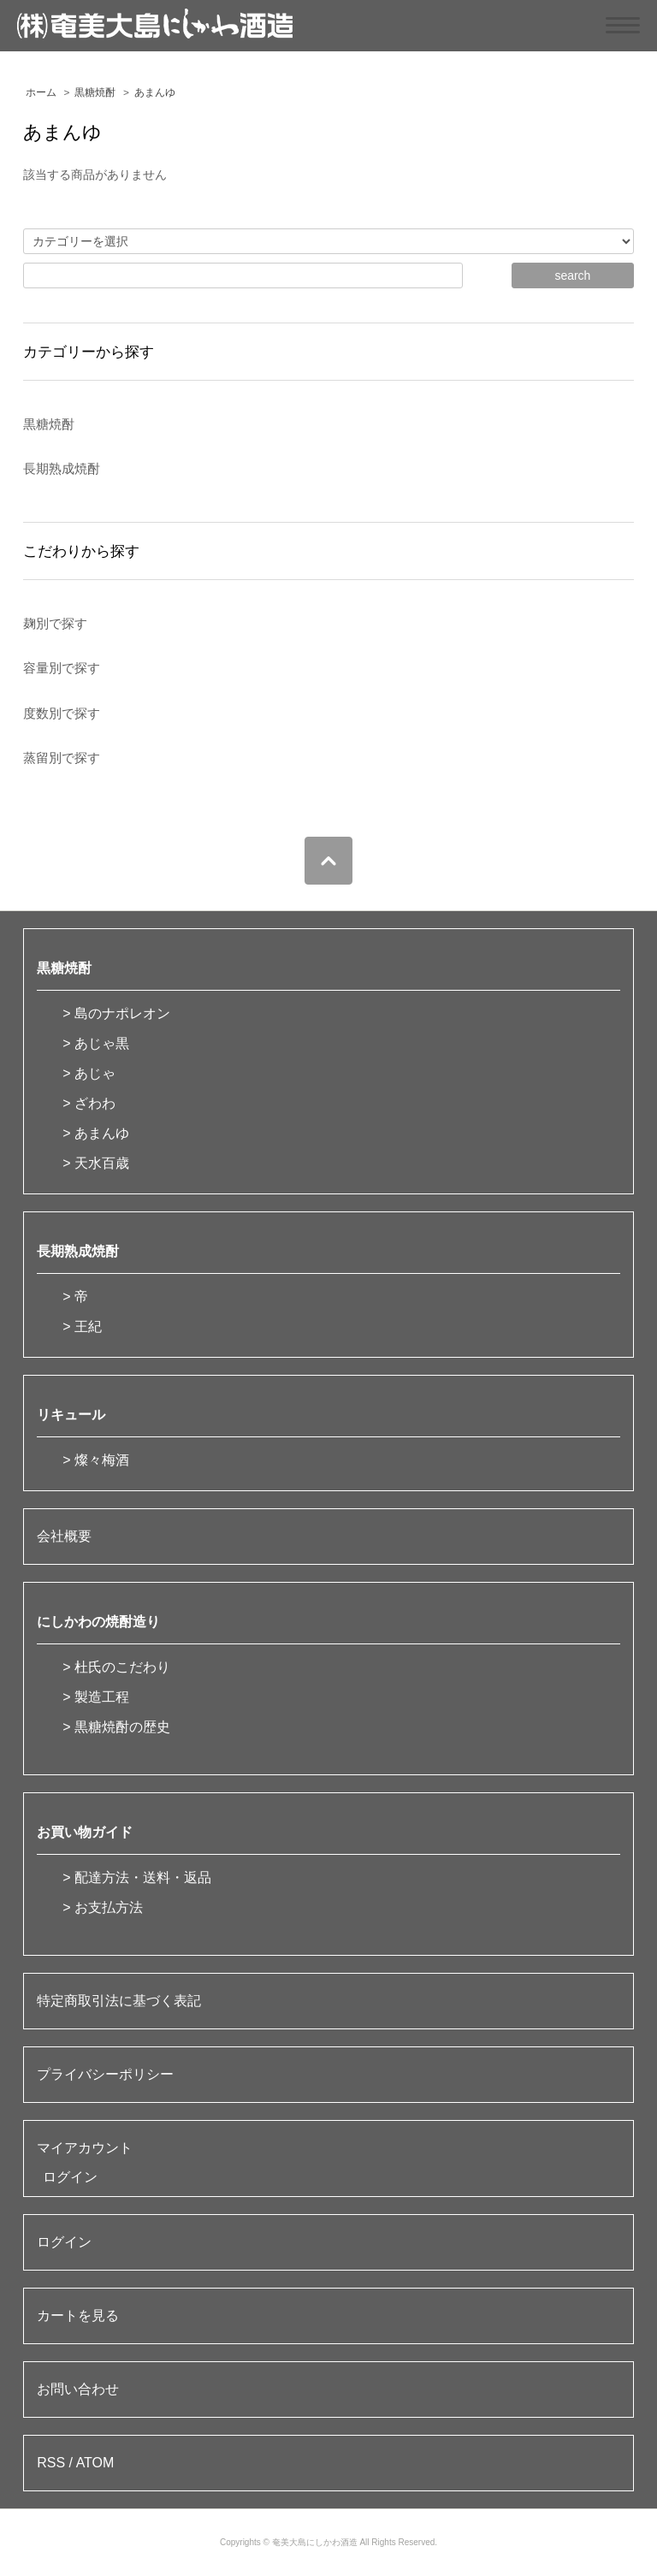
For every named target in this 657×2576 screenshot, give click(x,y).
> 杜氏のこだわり (116, 1667)
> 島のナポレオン (116, 1013)
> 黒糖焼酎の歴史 (116, 1727)
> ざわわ (88, 1103)
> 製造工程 (95, 1697)
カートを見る (78, 2315)
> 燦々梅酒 (95, 1460)
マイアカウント (85, 2148)
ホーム (41, 92)
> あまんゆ (95, 1133)
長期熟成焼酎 (78, 1251)
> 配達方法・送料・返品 (136, 1877)
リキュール (71, 1414)
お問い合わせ (78, 2389)
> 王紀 (82, 1326)
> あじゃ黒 (95, 1043)
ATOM (95, 2462)
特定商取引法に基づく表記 (119, 2000)
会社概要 (64, 1536)
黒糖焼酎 (94, 92)
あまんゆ (154, 92)
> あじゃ (88, 1073)
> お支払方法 (102, 1907)
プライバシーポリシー (105, 2074)
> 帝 (75, 1296)
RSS (51, 2462)
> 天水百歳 (95, 1163)
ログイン (70, 2177)
